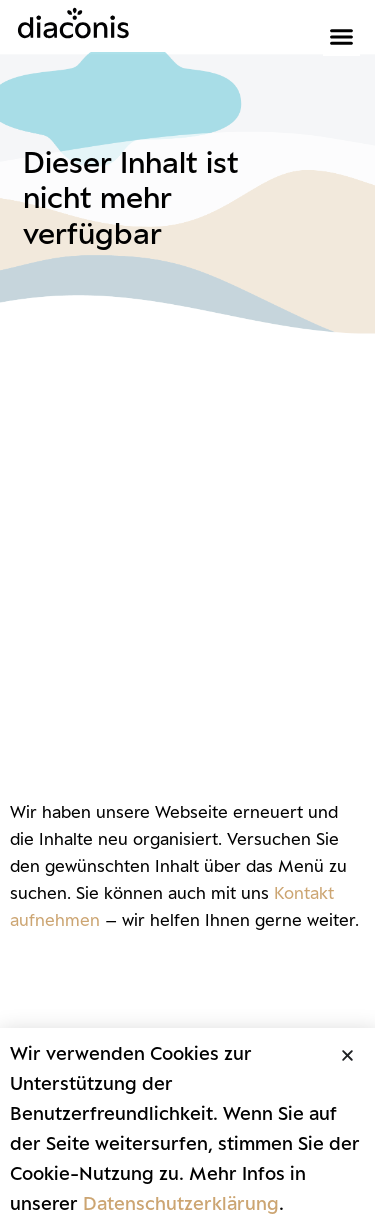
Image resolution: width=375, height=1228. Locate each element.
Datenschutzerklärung (181, 1203)
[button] (342, 37)
